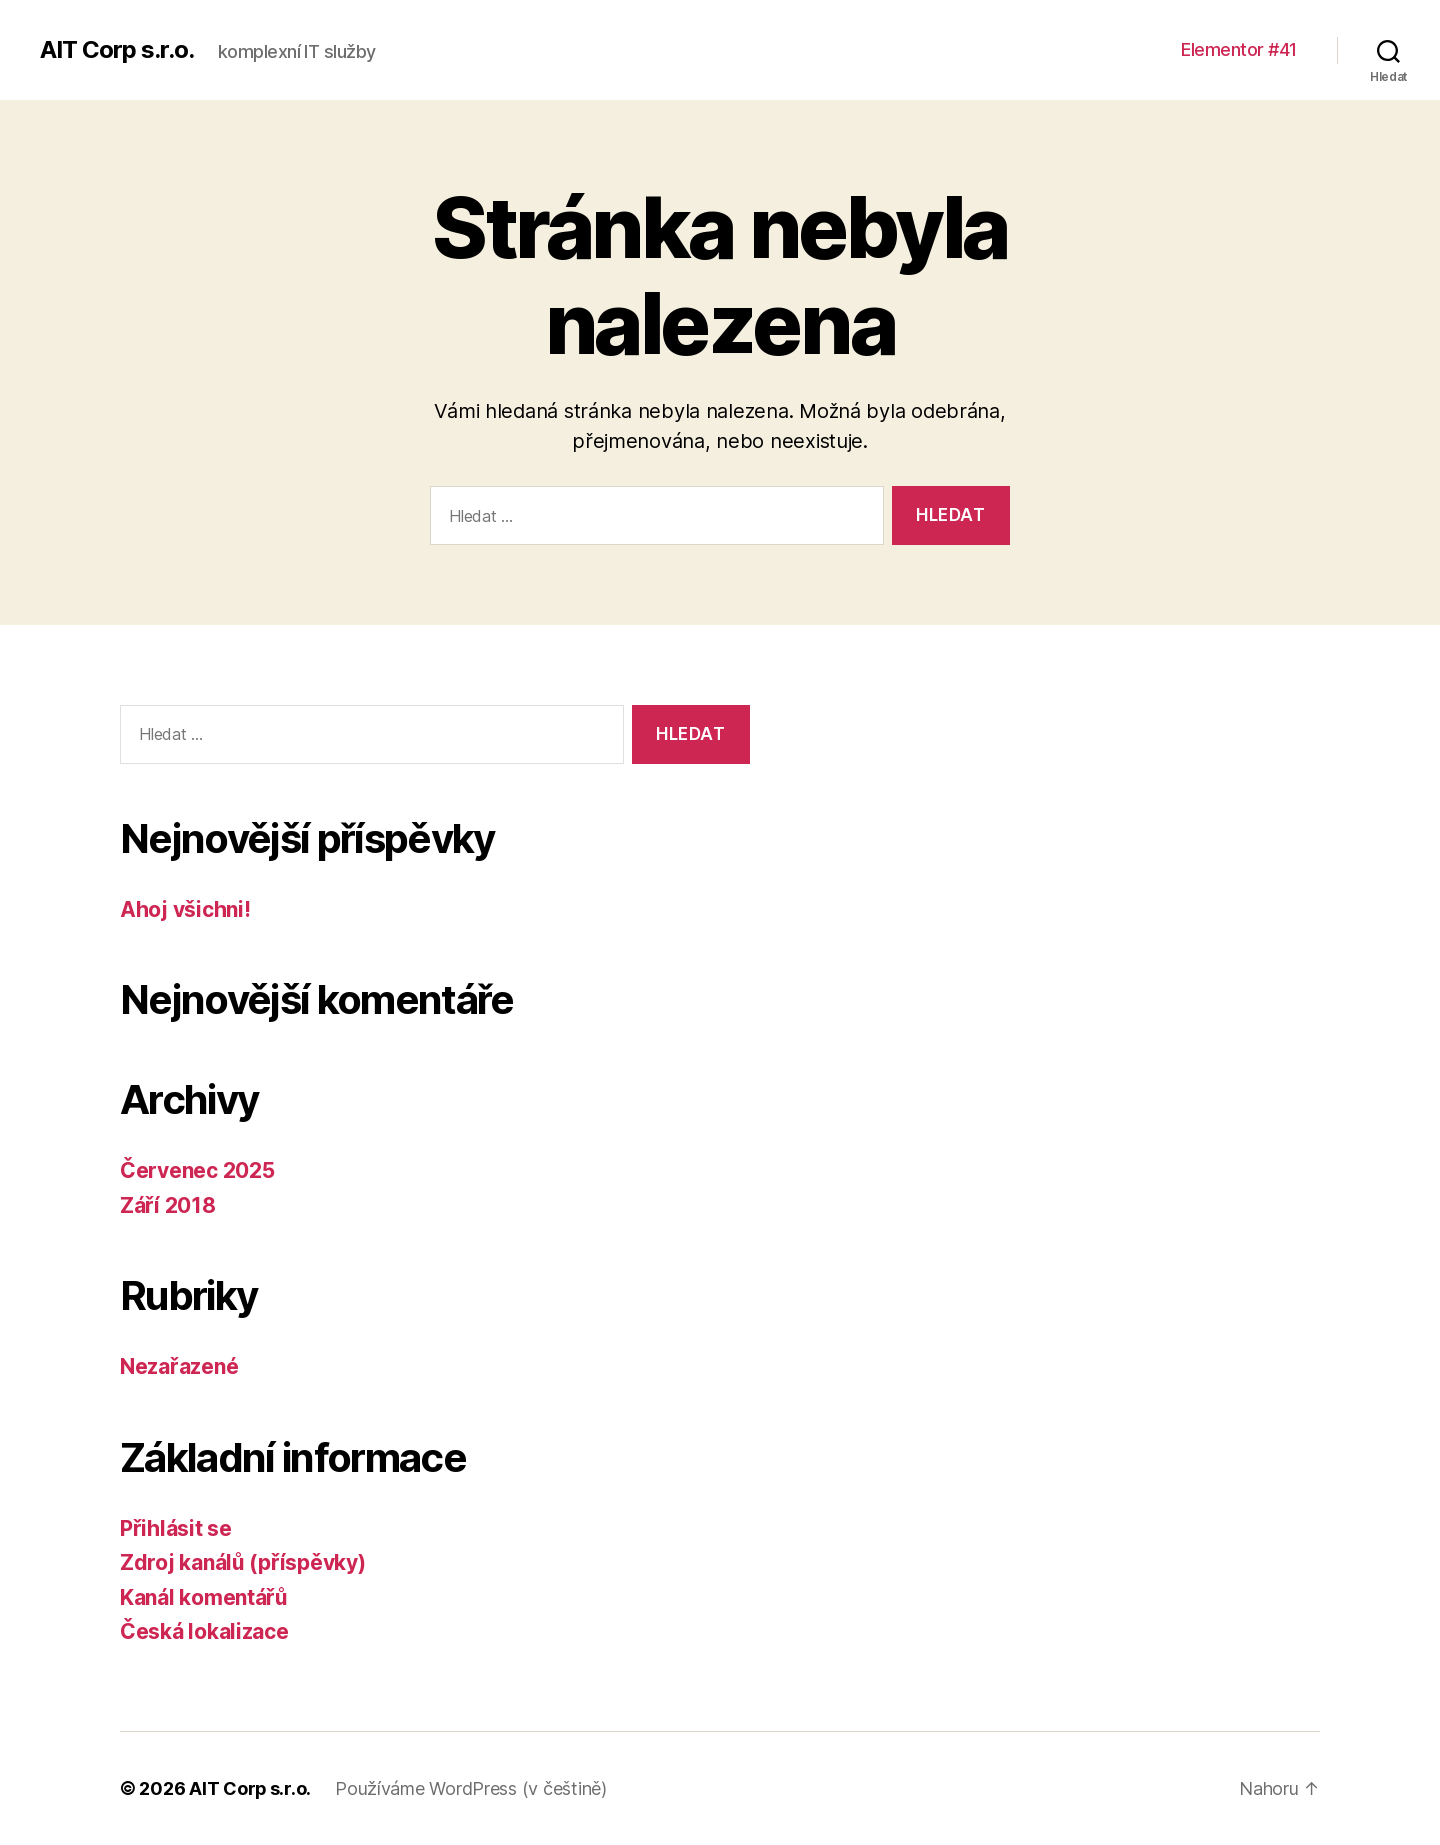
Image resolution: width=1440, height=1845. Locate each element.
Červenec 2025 (197, 1170)
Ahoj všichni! (185, 909)
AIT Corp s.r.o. (117, 50)
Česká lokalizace (204, 1631)
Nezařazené (179, 1366)
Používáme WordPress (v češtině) (472, 1788)
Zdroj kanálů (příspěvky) (243, 1562)
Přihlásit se (176, 1528)
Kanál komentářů (204, 1597)
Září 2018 (168, 1205)
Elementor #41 (1239, 49)
